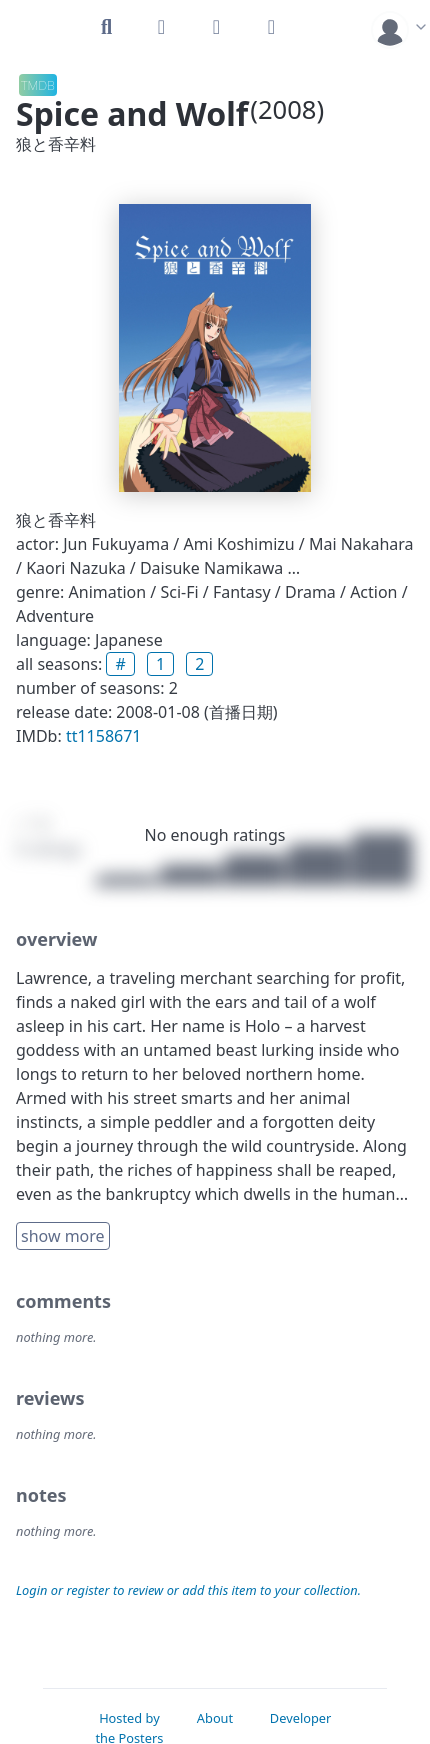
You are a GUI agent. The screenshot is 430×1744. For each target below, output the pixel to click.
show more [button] (63, 1236)
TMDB (38, 85)
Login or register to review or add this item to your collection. (188, 1590)
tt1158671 (104, 736)
